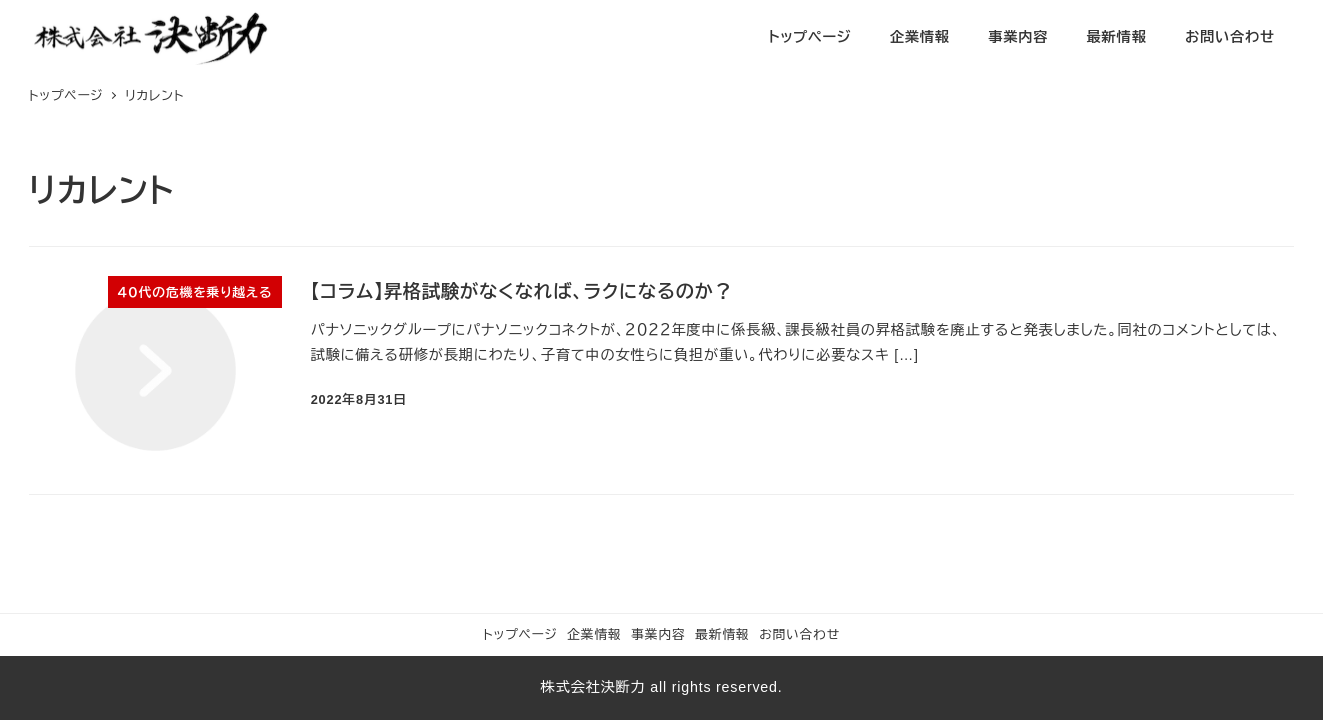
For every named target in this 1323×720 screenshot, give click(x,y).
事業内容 (658, 634)
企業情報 (594, 634)
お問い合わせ (799, 634)
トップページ (520, 634)
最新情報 (722, 634)
